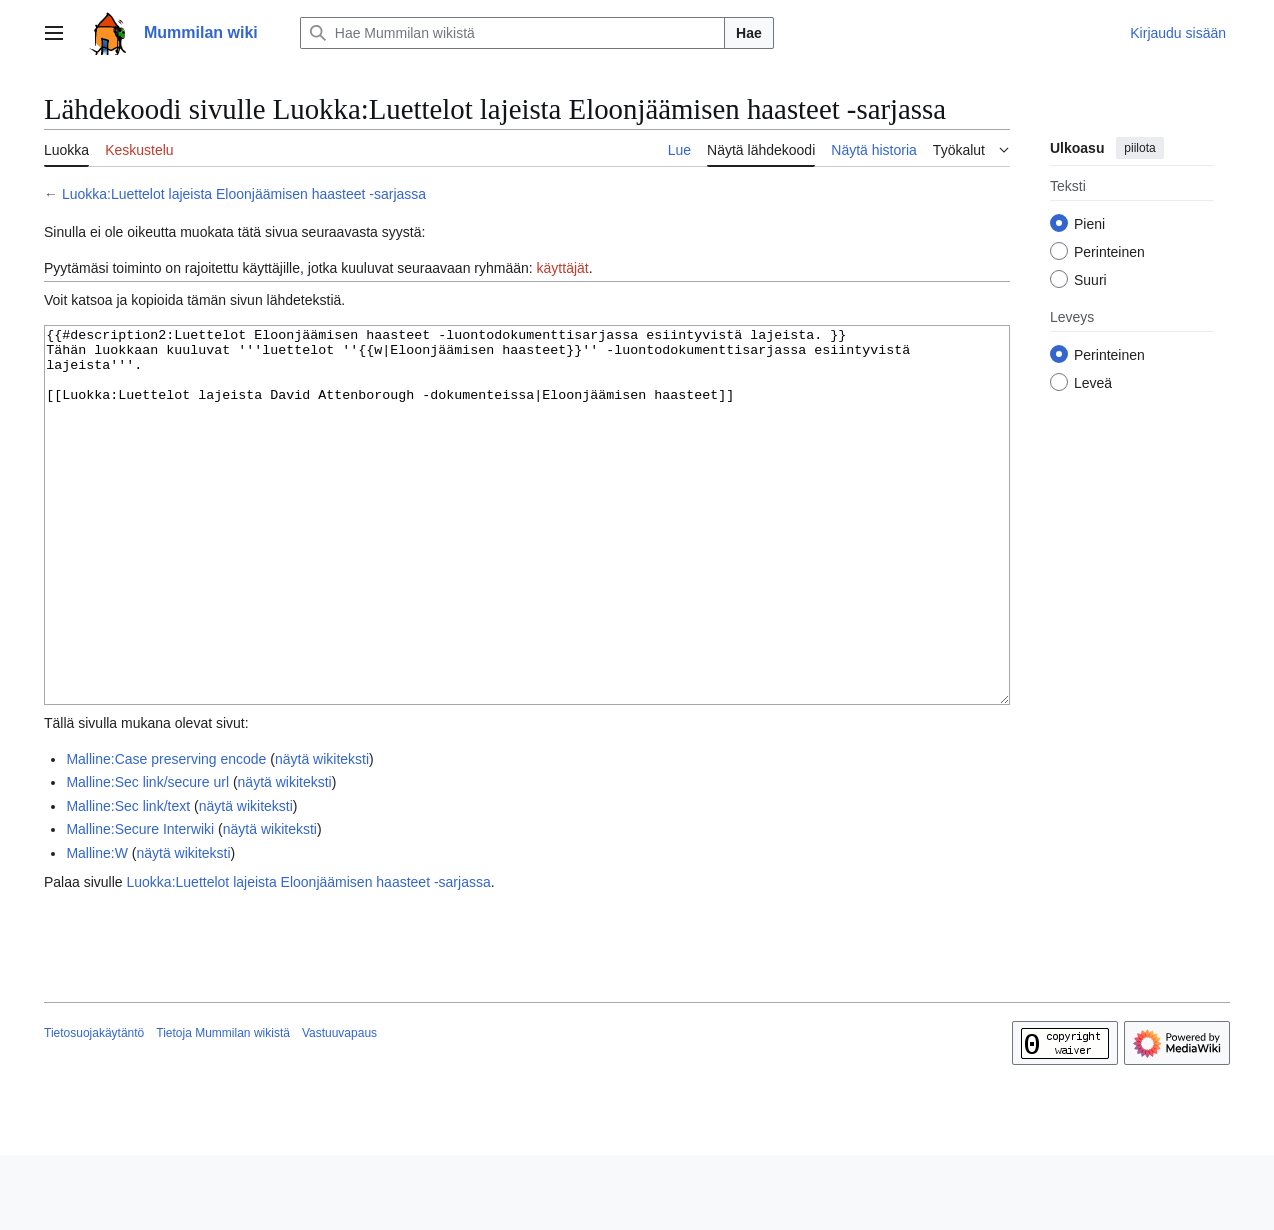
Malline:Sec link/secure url (147, 857)
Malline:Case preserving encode (166, 834)
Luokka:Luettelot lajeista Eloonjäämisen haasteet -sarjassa (244, 194)
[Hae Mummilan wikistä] (512, 33)
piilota (1139, 148)
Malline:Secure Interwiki (140, 904)
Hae (749, 33)
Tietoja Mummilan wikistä (223, 1108)
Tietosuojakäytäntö (94, 1108)
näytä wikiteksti (322, 834)
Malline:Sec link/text (128, 881)
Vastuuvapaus (339, 1108)
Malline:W (96, 928)
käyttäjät (563, 268)
